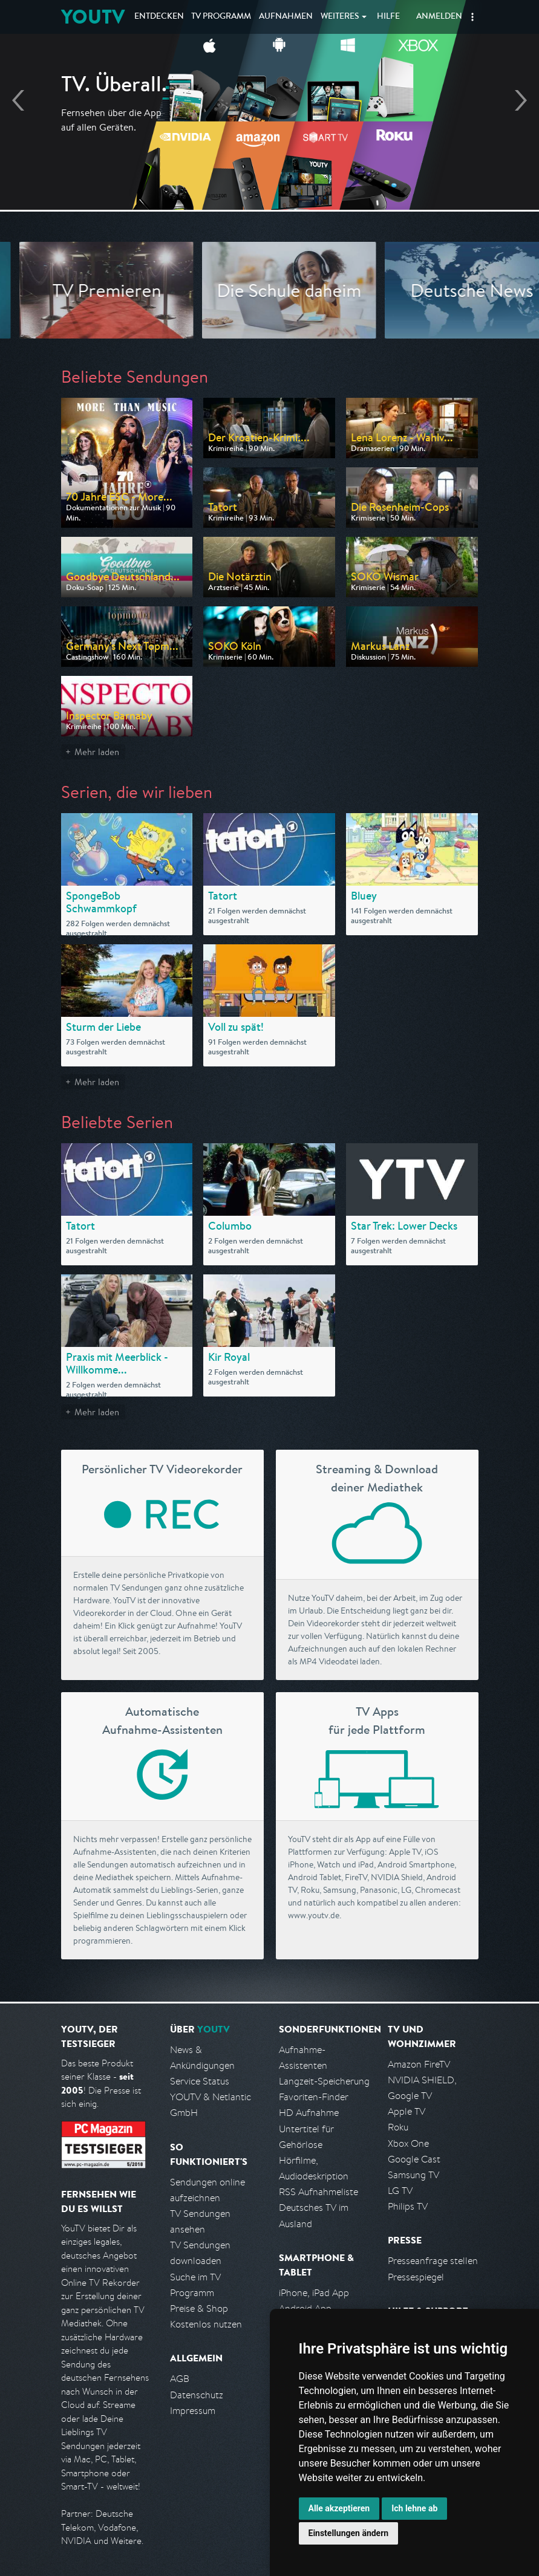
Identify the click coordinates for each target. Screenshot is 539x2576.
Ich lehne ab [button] (414, 2508)
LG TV (400, 2190)
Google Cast (414, 2159)
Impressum (192, 2410)
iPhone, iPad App (314, 2292)
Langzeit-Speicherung (324, 2081)
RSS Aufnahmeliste (318, 2191)
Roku (398, 2127)
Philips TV (408, 2206)
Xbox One (408, 2143)
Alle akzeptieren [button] (339, 2508)
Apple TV (406, 2111)
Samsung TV (413, 2175)
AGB (179, 2378)
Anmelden (439, 17)
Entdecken (159, 17)
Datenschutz (196, 2395)
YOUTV (93, 16)
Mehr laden (96, 752)
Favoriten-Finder (313, 2097)
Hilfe (388, 17)
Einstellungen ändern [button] (349, 2533)
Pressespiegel (416, 2277)
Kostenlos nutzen (206, 2324)
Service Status (199, 2081)
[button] (472, 17)
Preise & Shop (199, 2308)
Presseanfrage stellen (433, 2260)
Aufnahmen (286, 17)
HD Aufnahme (309, 2112)
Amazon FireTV (419, 2064)
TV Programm (221, 17)
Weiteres (340, 17)
